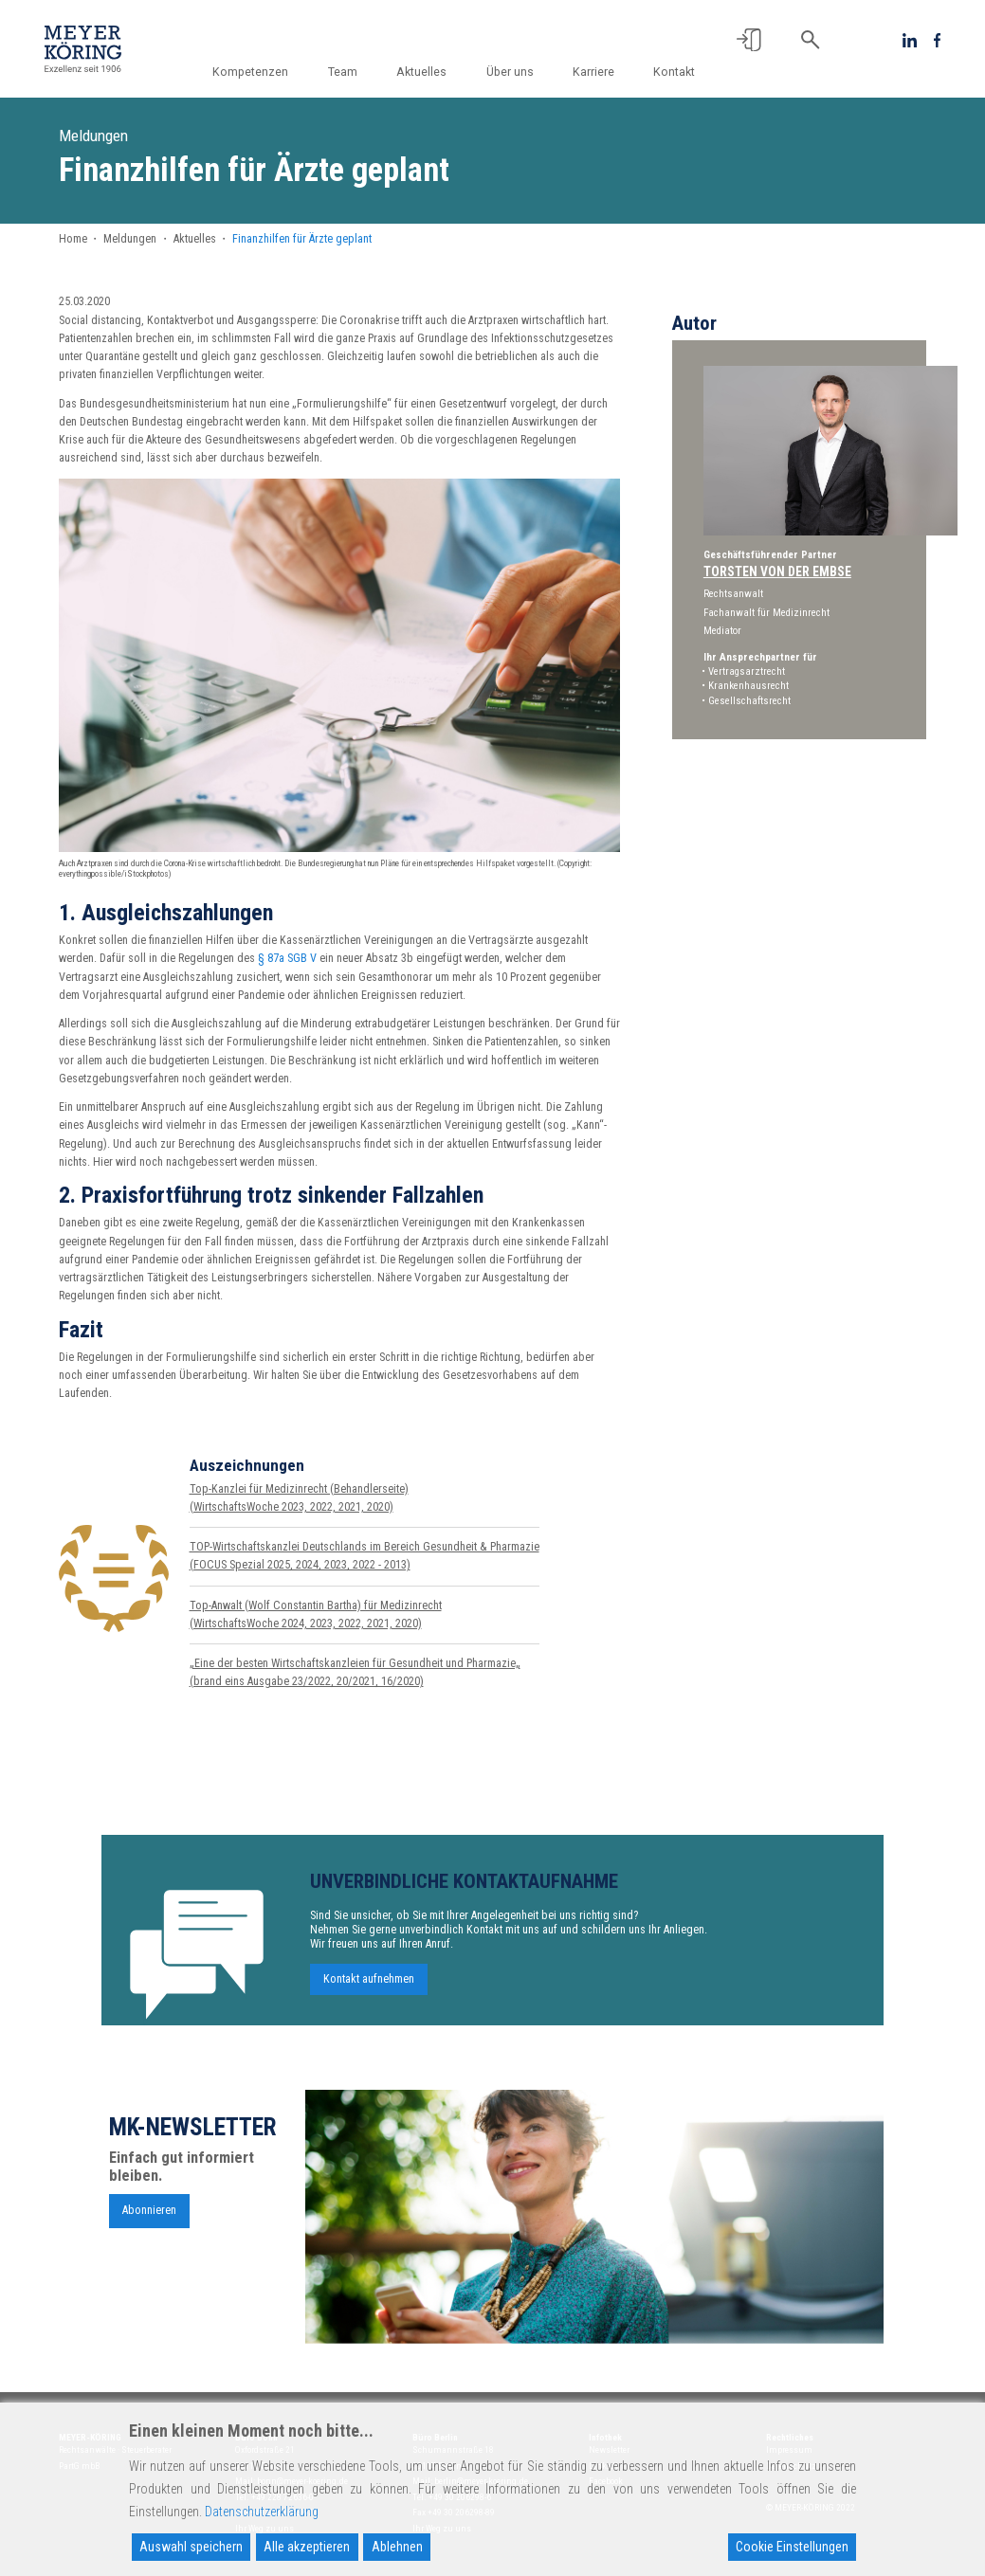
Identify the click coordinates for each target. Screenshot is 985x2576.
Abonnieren (149, 2219)
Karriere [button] (597, 72)
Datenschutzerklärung (262, 2511)
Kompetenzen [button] (267, 72)
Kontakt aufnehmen (368, 1988)
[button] (749, 40)
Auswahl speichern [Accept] (191, 2546)
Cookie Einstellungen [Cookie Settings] (792, 2546)
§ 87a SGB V (287, 958)
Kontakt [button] (674, 72)
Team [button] (356, 72)
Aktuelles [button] (432, 72)
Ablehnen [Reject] (397, 2546)
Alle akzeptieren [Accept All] (307, 2546)
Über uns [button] (516, 72)
